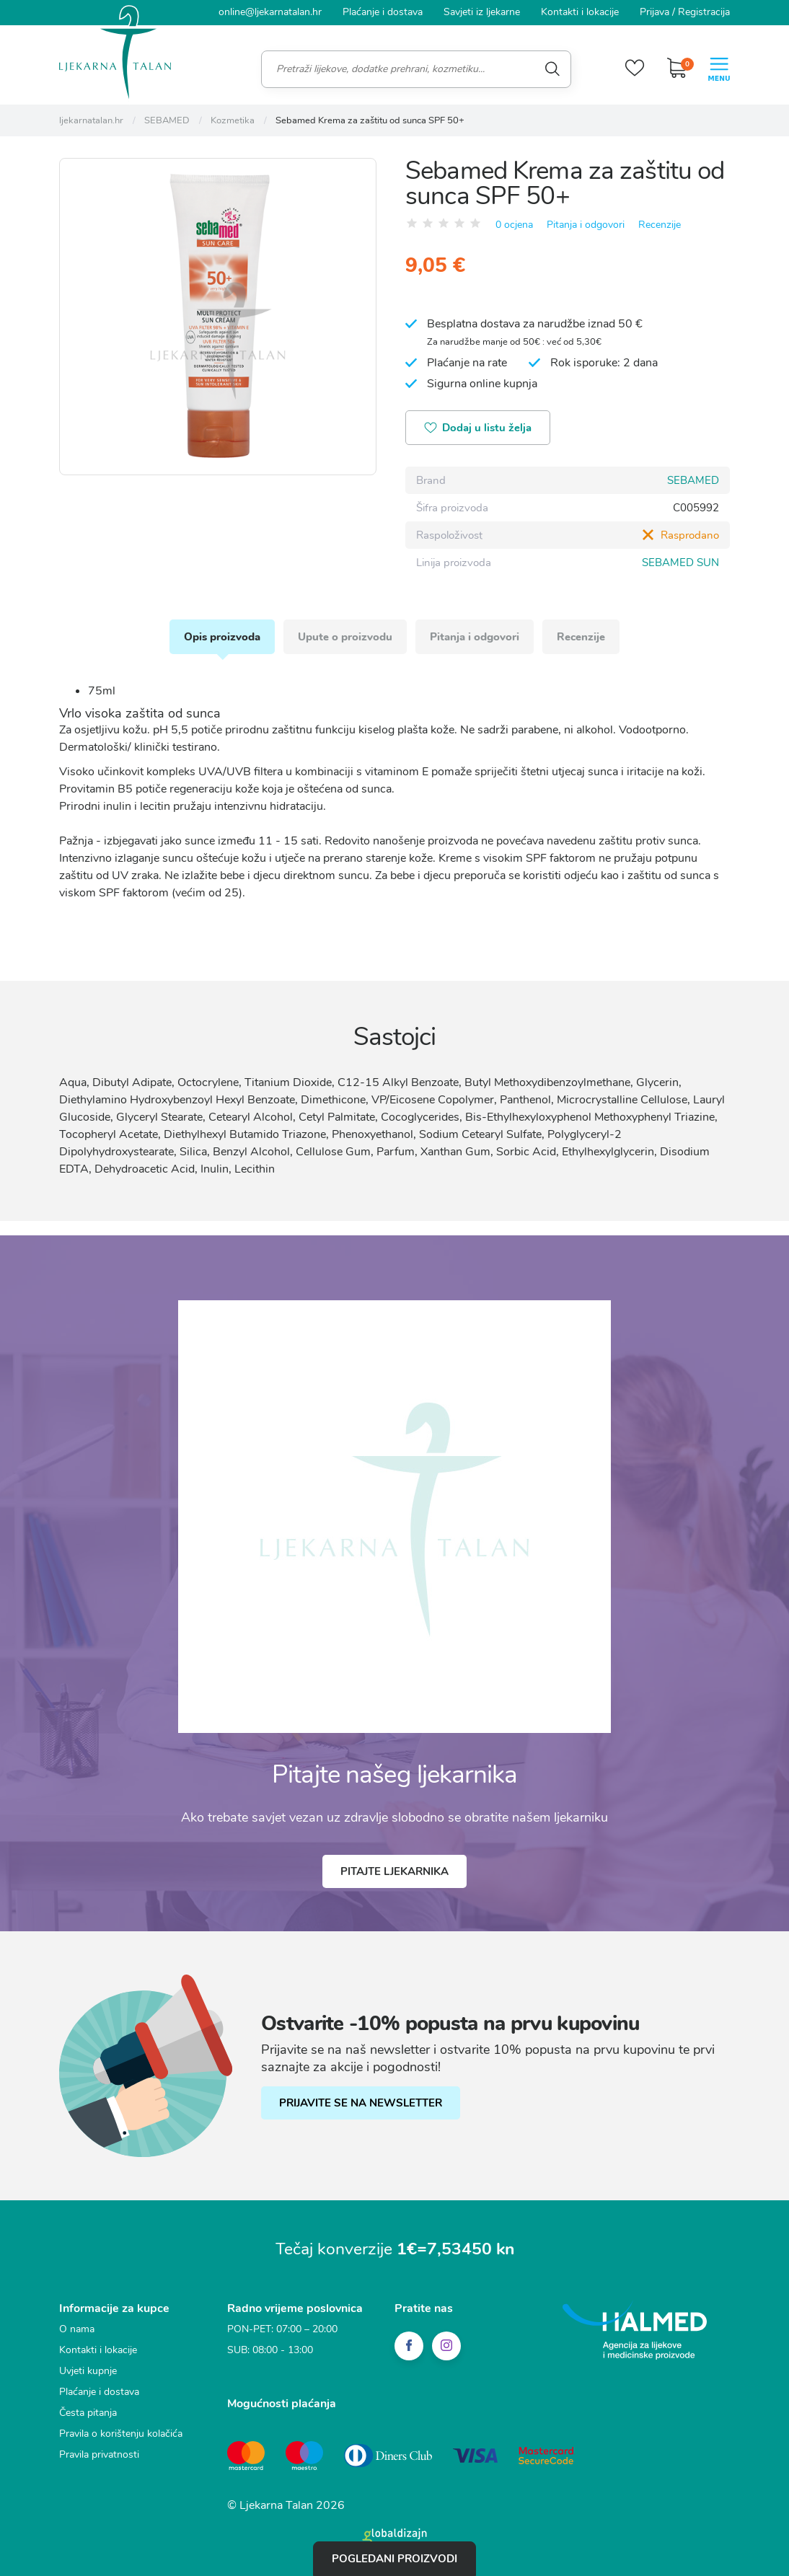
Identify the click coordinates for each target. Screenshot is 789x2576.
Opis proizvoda (222, 637)
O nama (76, 2329)
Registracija (704, 12)
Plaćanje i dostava (383, 12)
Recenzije (659, 224)
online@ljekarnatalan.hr (270, 12)
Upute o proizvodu (345, 637)
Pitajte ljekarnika (394, 1871)
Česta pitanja (88, 2413)
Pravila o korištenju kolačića (120, 2433)
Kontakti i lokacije (580, 12)
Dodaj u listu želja (478, 428)
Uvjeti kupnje (88, 2371)
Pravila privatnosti (99, 2454)
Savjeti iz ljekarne (482, 12)
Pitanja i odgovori (586, 224)
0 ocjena (514, 224)
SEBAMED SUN (680, 562)
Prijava (654, 12)
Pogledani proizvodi (394, 2558)
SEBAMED (693, 480)
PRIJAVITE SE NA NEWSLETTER (360, 2103)
